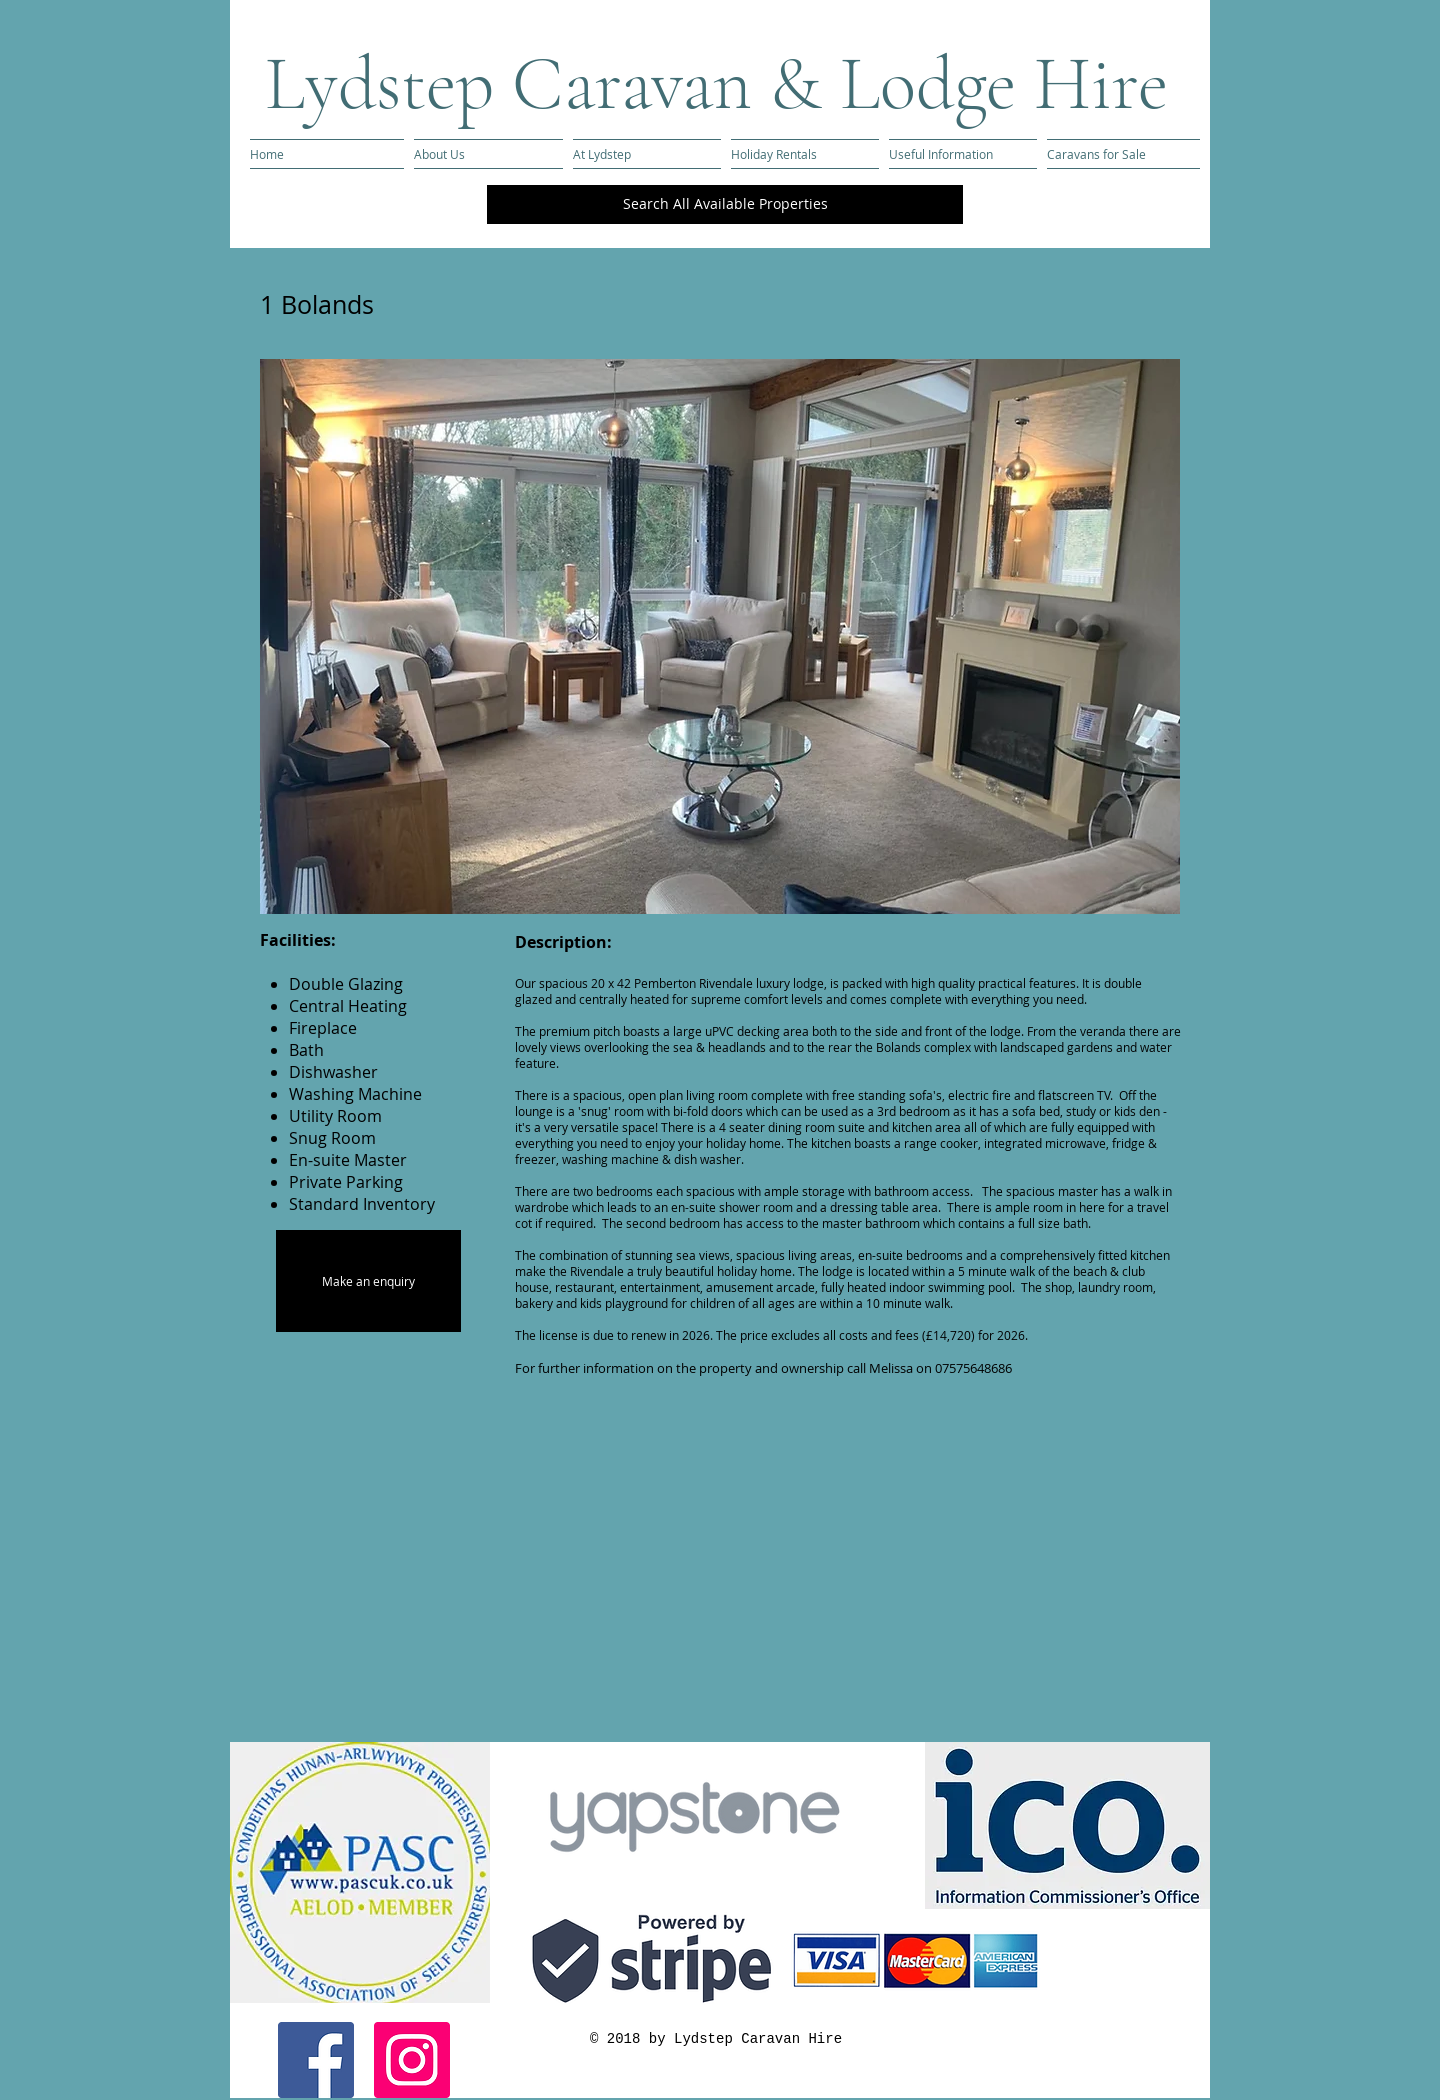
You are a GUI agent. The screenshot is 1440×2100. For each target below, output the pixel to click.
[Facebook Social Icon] (316, 2060)
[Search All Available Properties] (725, 204)
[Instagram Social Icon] (412, 2060)
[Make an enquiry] (368, 1281)
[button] (720, 636)
